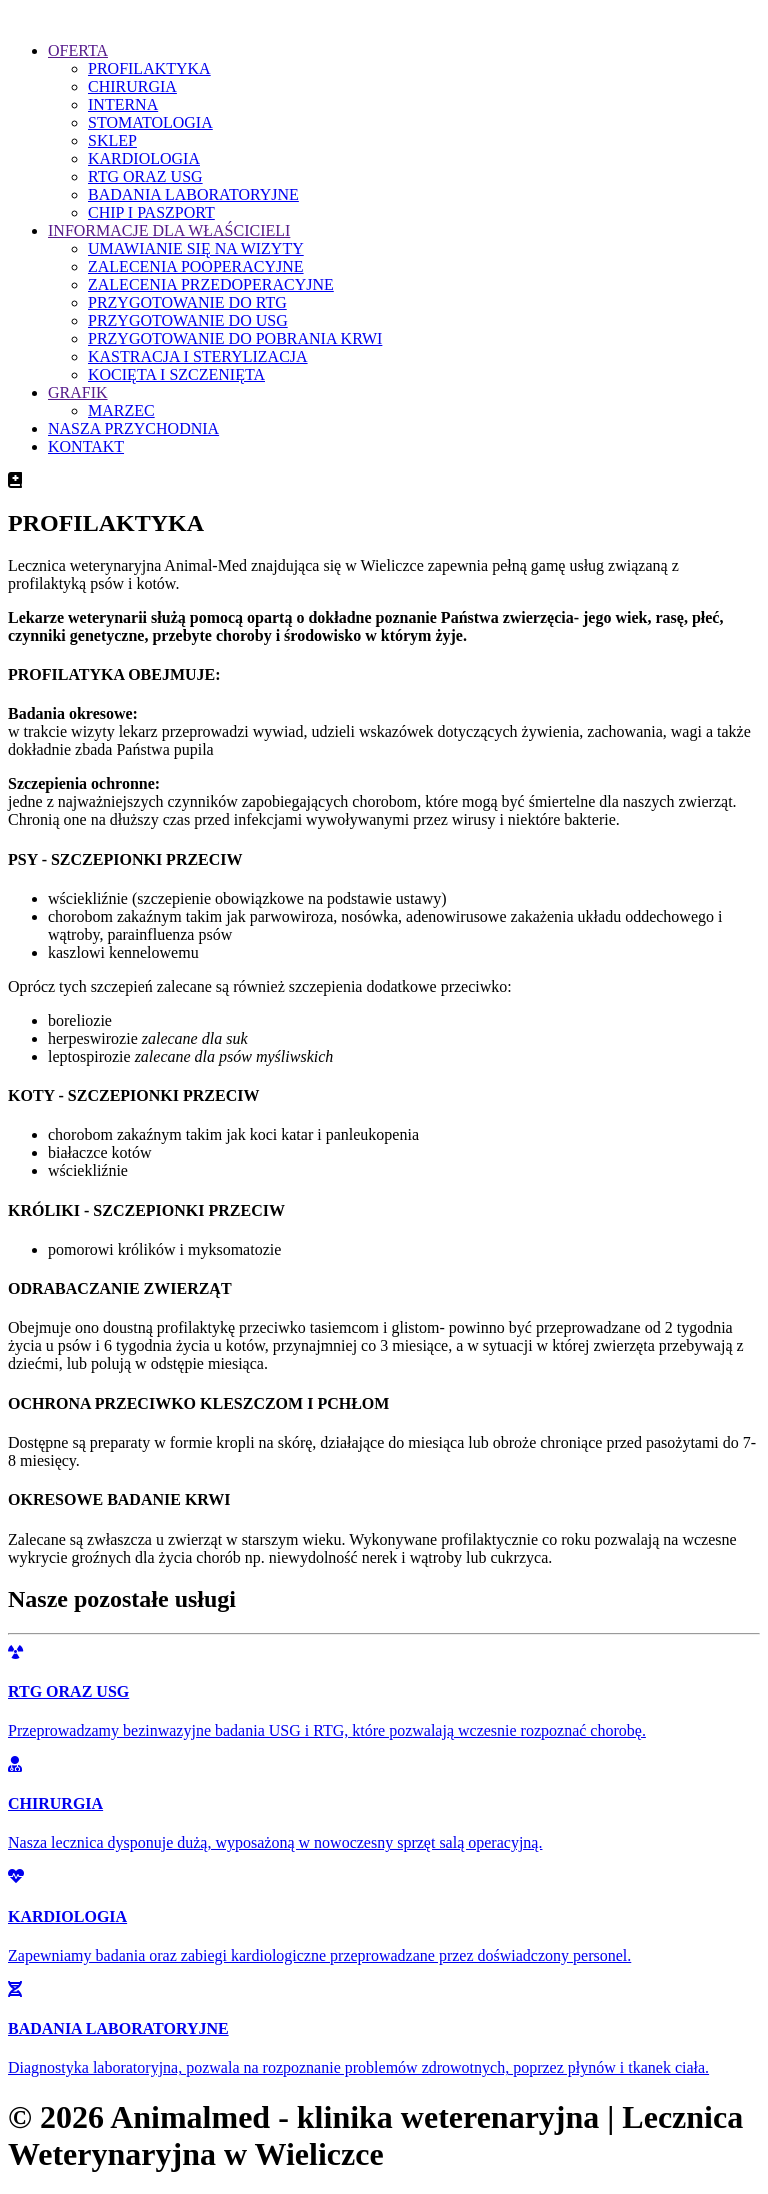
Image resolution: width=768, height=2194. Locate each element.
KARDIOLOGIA (144, 158)
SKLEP (112, 140)
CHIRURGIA (132, 86)
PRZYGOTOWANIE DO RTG (187, 302)
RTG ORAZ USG (145, 176)
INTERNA (123, 104)
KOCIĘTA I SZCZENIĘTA (176, 374)
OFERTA (78, 50)
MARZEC (121, 410)
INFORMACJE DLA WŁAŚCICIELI (169, 230)
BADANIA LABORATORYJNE (193, 194)
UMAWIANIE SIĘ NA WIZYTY (196, 248)
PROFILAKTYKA (149, 68)
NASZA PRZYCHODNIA (133, 428)
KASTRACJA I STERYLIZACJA (198, 356)
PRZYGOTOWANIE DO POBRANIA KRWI (235, 338)
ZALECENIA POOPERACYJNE (196, 266)
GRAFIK (78, 392)
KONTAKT (86, 446)
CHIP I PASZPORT (151, 212)
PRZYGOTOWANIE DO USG (188, 320)
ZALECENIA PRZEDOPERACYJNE (211, 284)
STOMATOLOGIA (150, 122)
